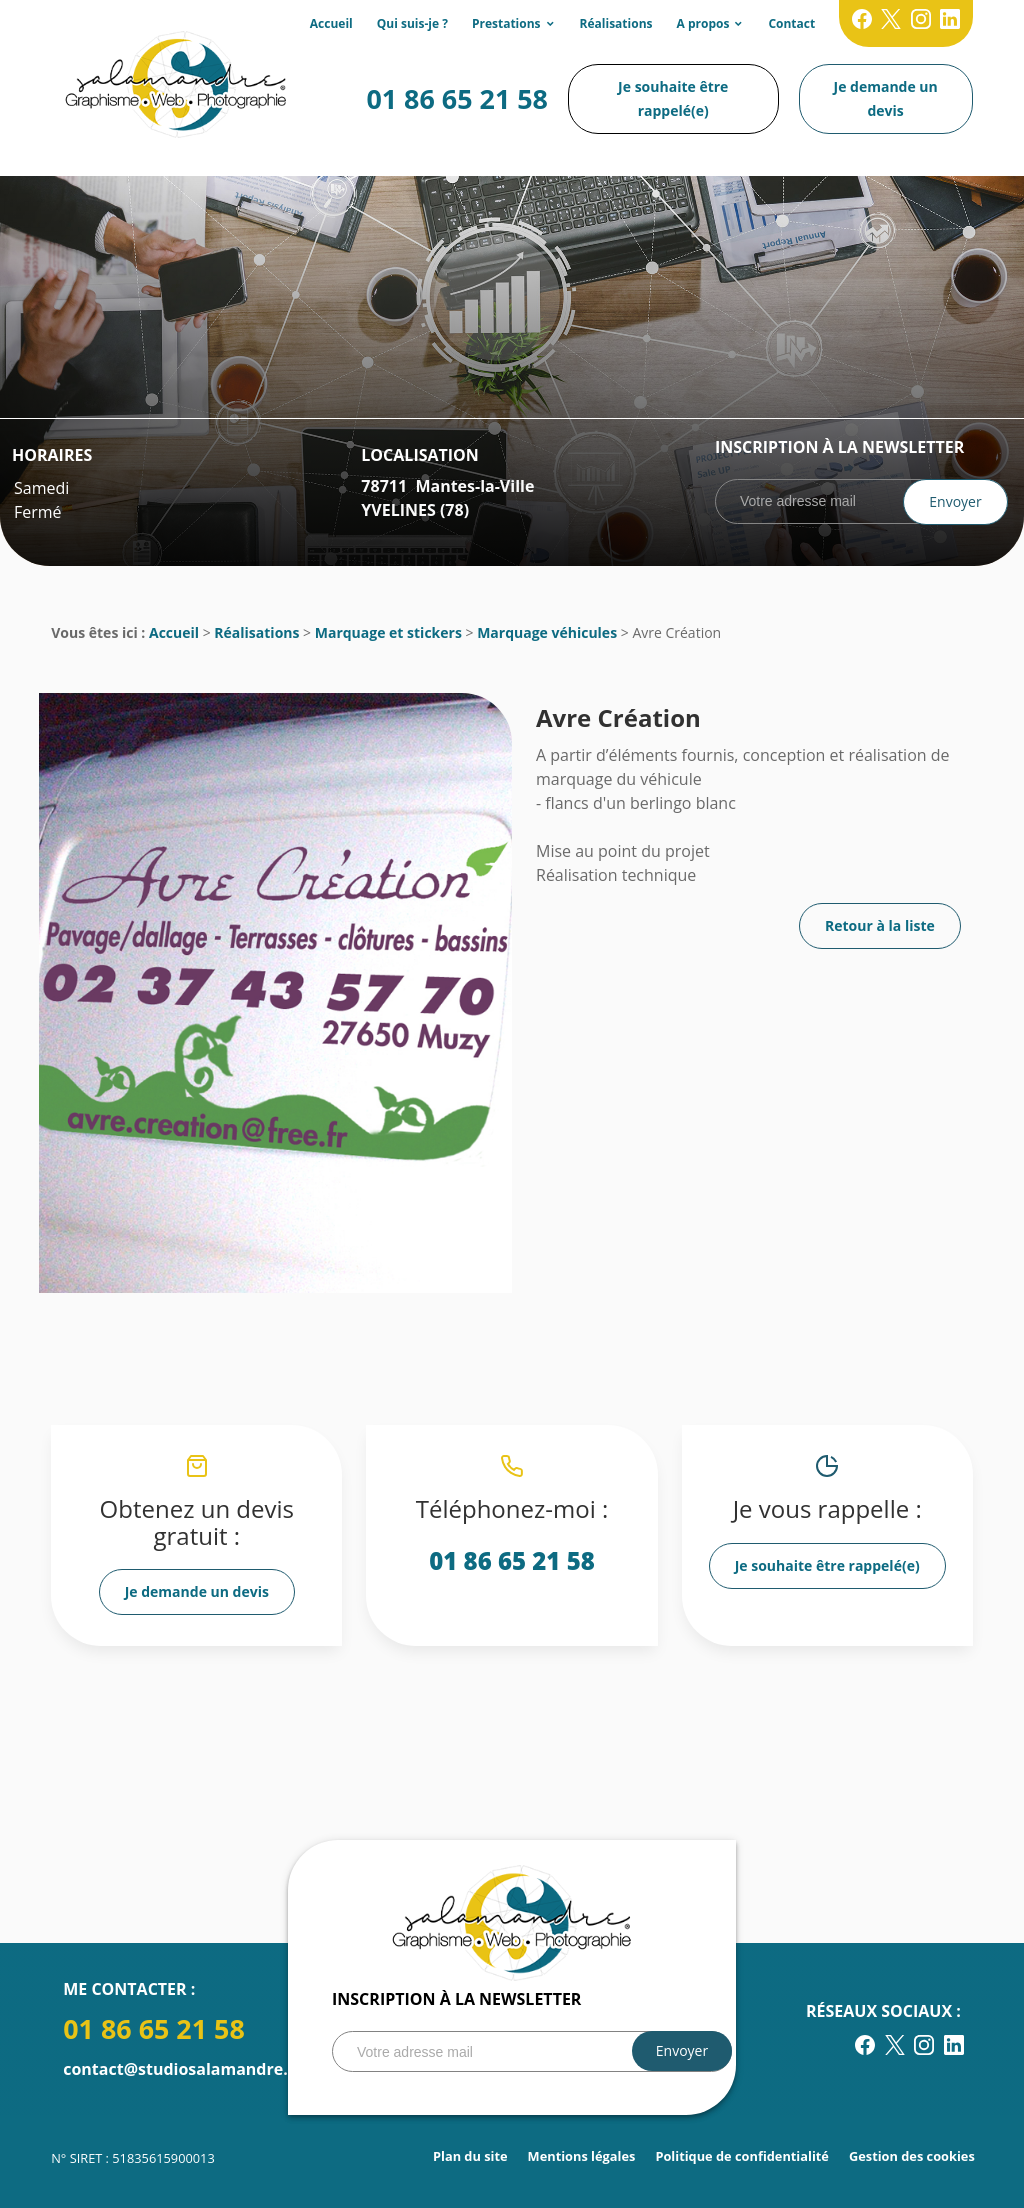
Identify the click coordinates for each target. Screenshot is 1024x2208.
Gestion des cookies (912, 2156)
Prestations (506, 23)
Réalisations (616, 23)
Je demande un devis (886, 98)
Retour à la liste (880, 925)
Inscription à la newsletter (839, 447)
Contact (791, 23)
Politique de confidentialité (742, 2156)
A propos (703, 23)
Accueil (331, 23)
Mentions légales (582, 2156)
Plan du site (470, 2156)
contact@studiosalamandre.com (192, 2069)
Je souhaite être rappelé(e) (673, 98)
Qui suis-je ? (412, 23)
